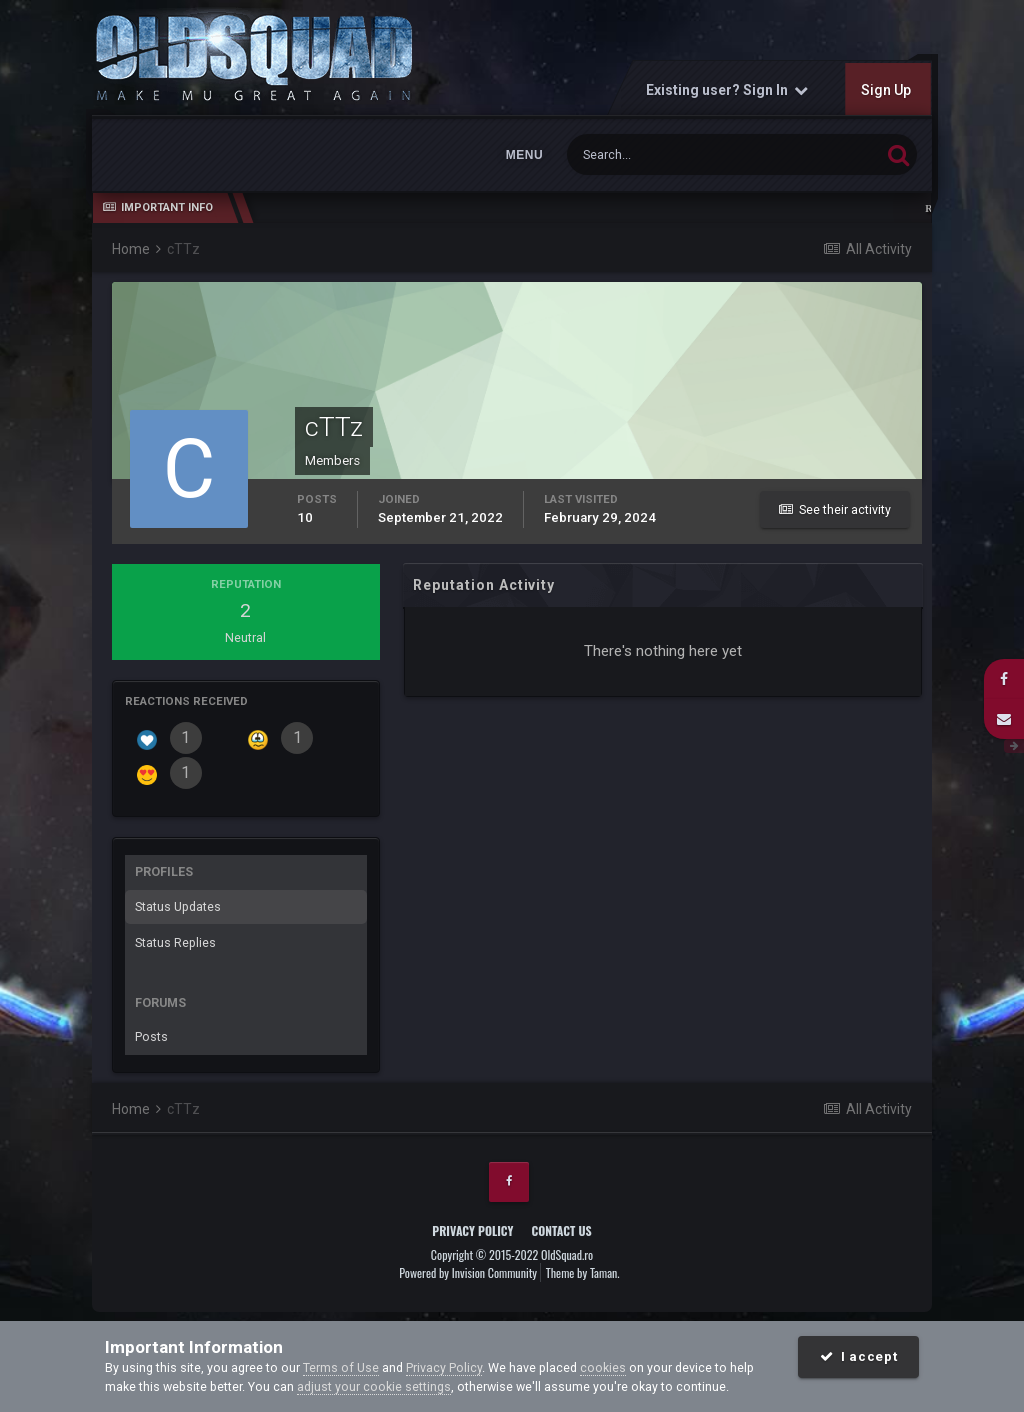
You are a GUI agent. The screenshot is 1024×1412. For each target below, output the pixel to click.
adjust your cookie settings (374, 1386)
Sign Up (886, 90)
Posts (151, 1036)
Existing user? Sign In (727, 90)
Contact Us (561, 1230)
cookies (603, 1367)
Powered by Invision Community (468, 1272)
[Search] (666, 154)
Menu (524, 155)
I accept (858, 1356)
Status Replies (175, 942)
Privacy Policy (472, 1230)
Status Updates (178, 906)
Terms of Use (341, 1367)
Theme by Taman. (583, 1272)
